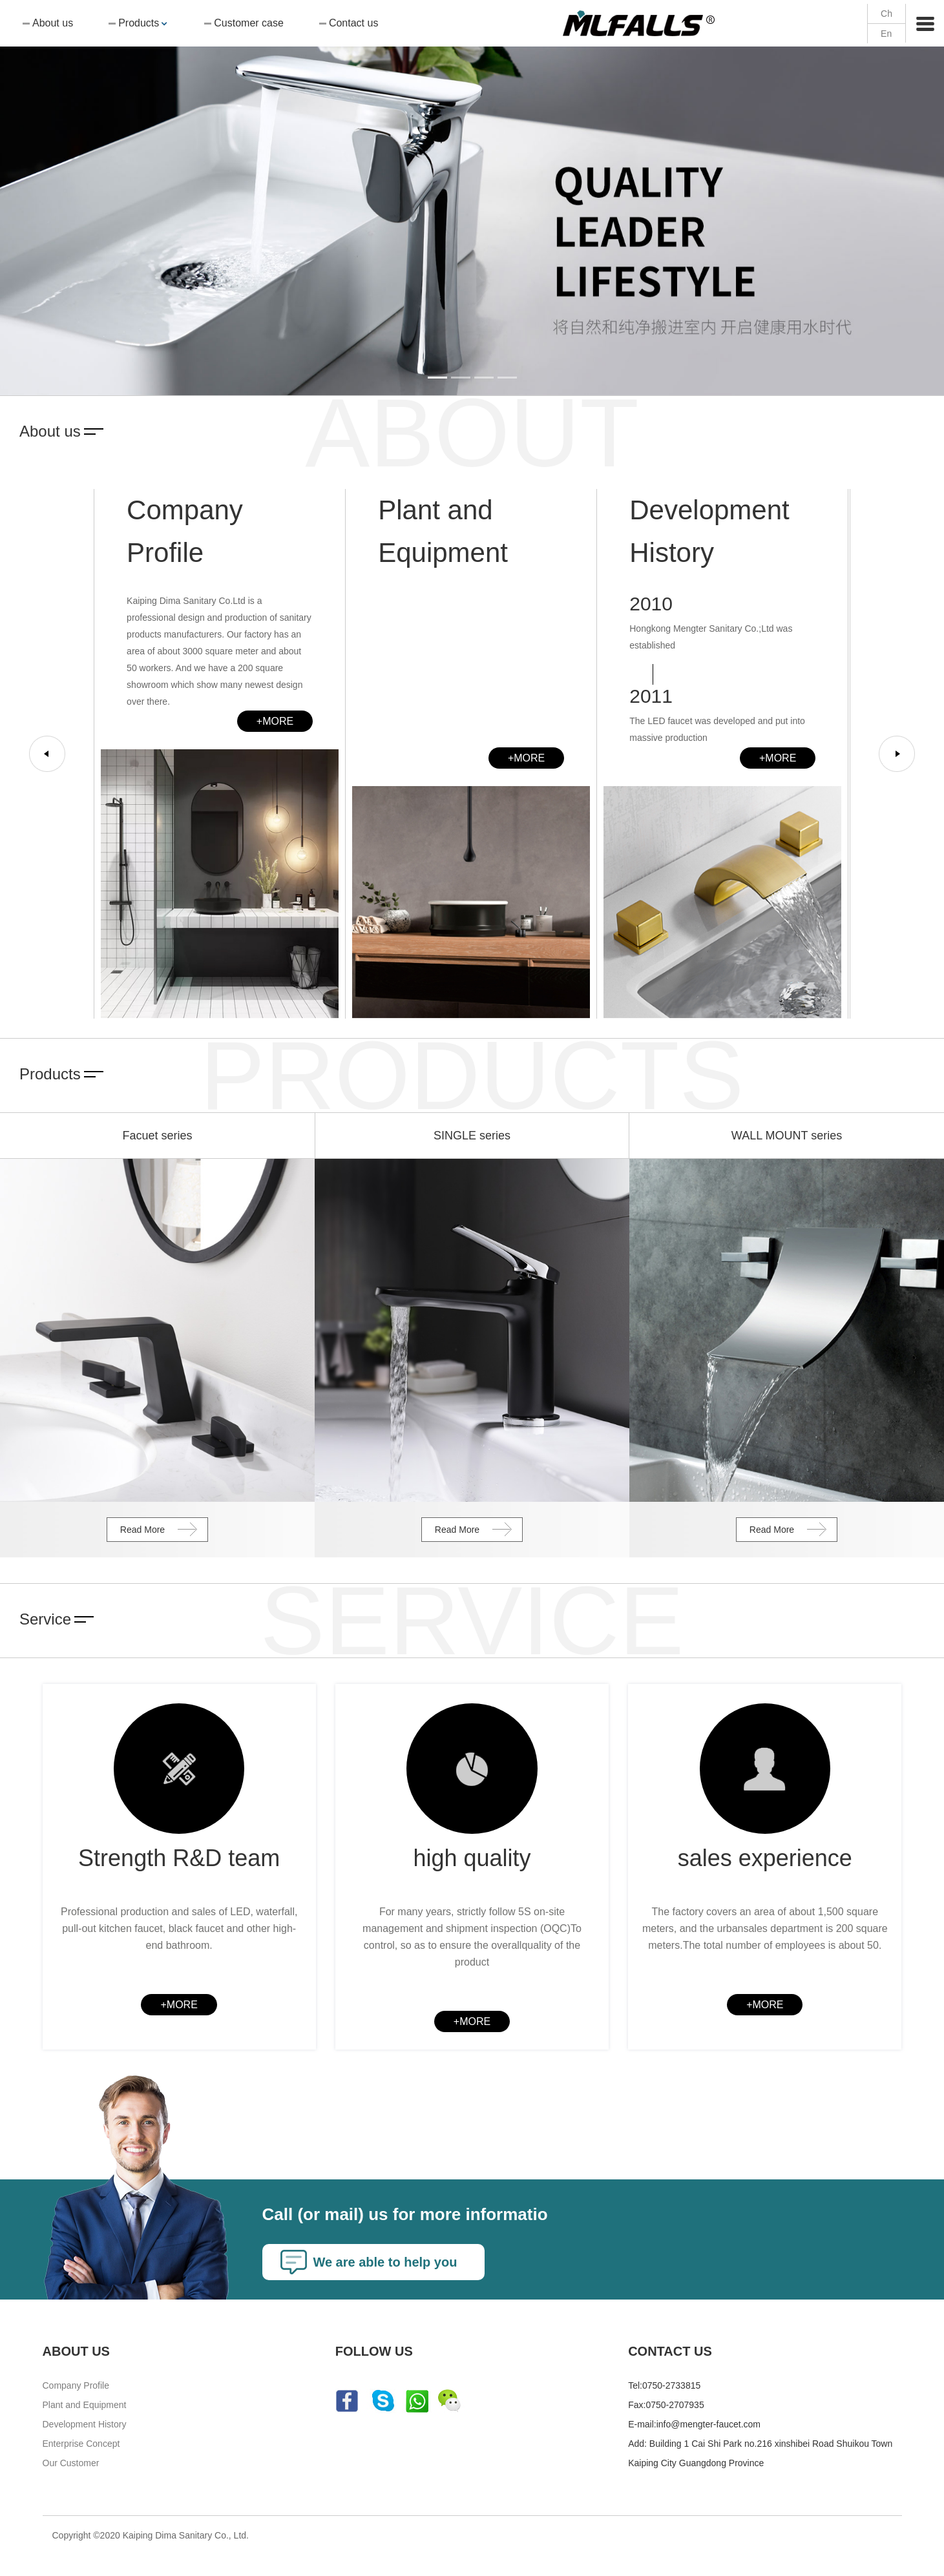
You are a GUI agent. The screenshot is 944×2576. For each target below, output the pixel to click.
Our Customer (71, 2465)
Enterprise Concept (81, 2445)
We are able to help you (386, 2264)
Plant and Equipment (85, 2407)
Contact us (353, 22)
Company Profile (76, 2387)
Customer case (249, 22)
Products (138, 22)
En (886, 33)
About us (52, 22)
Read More (142, 1529)
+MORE (275, 721)
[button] (71, 197)
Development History (85, 2426)
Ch (886, 13)
